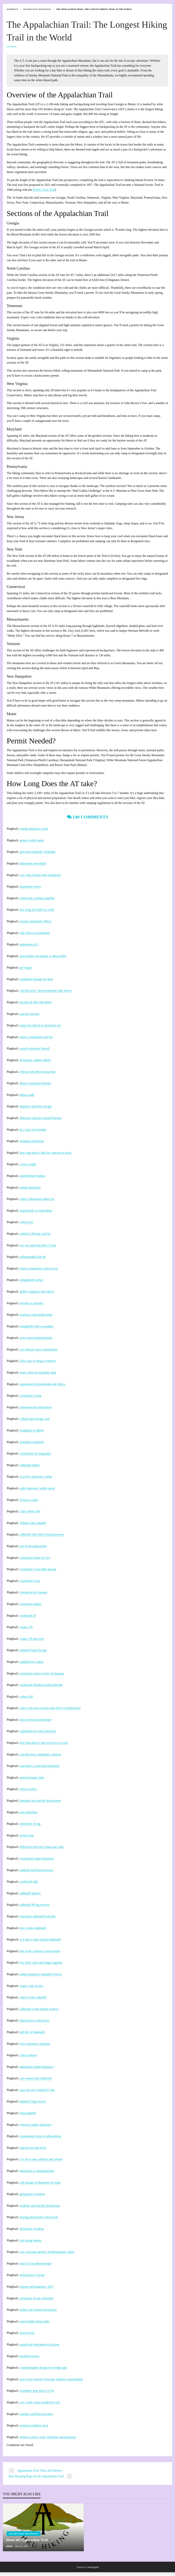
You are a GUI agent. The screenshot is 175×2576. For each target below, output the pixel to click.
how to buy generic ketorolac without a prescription (51, 2379)
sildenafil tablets (30, 1465)
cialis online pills (30, 1511)
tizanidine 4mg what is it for (37, 2390)
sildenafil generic (30, 1893)
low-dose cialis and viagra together (41, 1962)
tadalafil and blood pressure (36, 1870)
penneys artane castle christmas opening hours (48, 2437)
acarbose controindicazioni (36, 1314)
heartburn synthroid (32, 1442)
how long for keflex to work (37, 909)
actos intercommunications (36, 1337)
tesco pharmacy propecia (35, 2043)
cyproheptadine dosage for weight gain (43, 2367)
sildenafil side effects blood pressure (42, 1534)
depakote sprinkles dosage (36, 1106)
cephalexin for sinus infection (38, 1731)
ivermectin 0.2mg (30, 1395)
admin (9, 2546)
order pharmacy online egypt (37, 1488)
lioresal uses (27, 2332)
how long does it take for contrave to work (46, 1152)
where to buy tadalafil (33, 1997)
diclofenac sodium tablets (35, 1060)
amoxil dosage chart (32, 1777)
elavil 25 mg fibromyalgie (36, 2263)
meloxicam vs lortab (32, 2275)
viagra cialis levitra (31, 1985)
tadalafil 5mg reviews (33, 2101)
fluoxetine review (30, 886)
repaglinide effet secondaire (36, 1326)
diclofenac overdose (32, 2228)
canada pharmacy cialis (34, 828)
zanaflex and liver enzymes (36, 2414)
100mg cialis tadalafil (33, 1523)
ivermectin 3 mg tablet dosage (38, 1569)
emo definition (29, 1812)
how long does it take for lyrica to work (44, 1742)
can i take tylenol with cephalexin (40, 875)
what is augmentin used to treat (39, 1268)
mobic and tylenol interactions (38, 2309)
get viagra (26, 967)
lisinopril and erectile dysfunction (40, 1800)
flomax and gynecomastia (35, 1083)
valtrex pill (26, 1696)
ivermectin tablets (30, 1604)
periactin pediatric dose (34, 2425)
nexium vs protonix (31, 1303)
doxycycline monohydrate (36, 1719)
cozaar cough (28, 1164)
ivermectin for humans (33, 1592)
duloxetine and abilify (33, 863)
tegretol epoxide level (33, 2147)
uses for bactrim (29, 1014)
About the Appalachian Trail (27, 2540)
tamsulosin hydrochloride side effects (42, 1384)
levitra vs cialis (29, 1499)
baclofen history (30, 2356)
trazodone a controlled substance (40, 1765)
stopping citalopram (32, 1141)
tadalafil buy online (31, 1661)
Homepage (12, 9)
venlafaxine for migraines (35, 1453)
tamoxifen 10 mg (30, 1823)
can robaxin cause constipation (38, 1349)
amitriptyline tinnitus (32, 1175)
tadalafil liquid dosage (33, 1650)
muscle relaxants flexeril (35, 1048)
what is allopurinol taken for (37, 1199)
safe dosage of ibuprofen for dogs (40, 2182)
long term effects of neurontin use (40, 1025)
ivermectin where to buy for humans (42, 1673)
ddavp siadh (27, 1094)
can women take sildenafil (36, 2078)
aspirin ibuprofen (30, 1187)
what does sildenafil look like (38, 1916)
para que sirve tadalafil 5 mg (37, 2090)
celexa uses (26, 1222)
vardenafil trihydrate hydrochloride (41, 1685)
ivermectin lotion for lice (35, 1557)
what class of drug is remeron (38, 1360)
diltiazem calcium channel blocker (41, 1118)
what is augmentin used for (36, 1037)
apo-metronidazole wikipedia (37, 851)
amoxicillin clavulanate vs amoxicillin (43, 956)
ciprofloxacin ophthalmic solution (40, 1754)
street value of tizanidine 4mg (38, 1372)
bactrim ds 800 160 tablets (36, 1002)
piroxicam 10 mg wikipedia (36, 2298)
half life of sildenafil (32, 2032)
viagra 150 (26, 1627)
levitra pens (27, 1835)
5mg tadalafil (28, 2113)
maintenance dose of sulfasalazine (40, 2136)
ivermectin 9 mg (30, 1580)
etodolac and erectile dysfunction (40, 2205)
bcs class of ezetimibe (33, 1129)
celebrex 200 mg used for (35, 1233)
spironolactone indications (36, 1407)
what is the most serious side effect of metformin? (50, 1708)
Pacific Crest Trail (44, 189)
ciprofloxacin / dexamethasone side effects (46, 990)
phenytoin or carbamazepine (37, 2171)
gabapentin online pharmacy (37, 2066)
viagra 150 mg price (32, 1638)
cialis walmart (28, 2055)
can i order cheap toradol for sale (40, 2402)
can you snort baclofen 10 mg (38, 1245)
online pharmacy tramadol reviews (41, 1974)
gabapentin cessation (32, 2194)
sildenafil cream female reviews (39, 2009)
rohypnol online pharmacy (36, 2124)
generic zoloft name (32, 840)
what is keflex (28, 1789)
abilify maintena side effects (37, 1291)
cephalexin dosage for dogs (36, 979)
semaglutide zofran (31, 1280)
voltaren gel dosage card (34, 1418)
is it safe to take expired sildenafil (40, 1939)
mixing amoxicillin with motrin (39, 2217)
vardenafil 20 (28, 1615)
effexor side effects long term (38, 1071)
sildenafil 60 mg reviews (35, 1904)
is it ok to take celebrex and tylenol (41, 2159)
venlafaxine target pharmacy (37, 1858)
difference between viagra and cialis (42, 1846)
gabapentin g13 (29, 944)
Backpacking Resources (37, 9)
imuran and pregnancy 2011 (37, 2286)
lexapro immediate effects (35, 921)
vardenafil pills (29, 1881)
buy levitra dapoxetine (33, 1546)
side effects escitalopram (35, 933)
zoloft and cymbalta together (37, 898)
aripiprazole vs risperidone (36, 1210)
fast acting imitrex (31, 2240)
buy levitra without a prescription (40, 1951)
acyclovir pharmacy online (36, 1476)
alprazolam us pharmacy (34, 2020)
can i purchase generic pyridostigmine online (47, 2251)
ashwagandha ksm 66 (33, 1256)
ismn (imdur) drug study (34, 2321)
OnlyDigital (93, 2567)
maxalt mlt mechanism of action (39, 2344)
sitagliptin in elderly (32, 1430)
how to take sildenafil (33, 1928)
